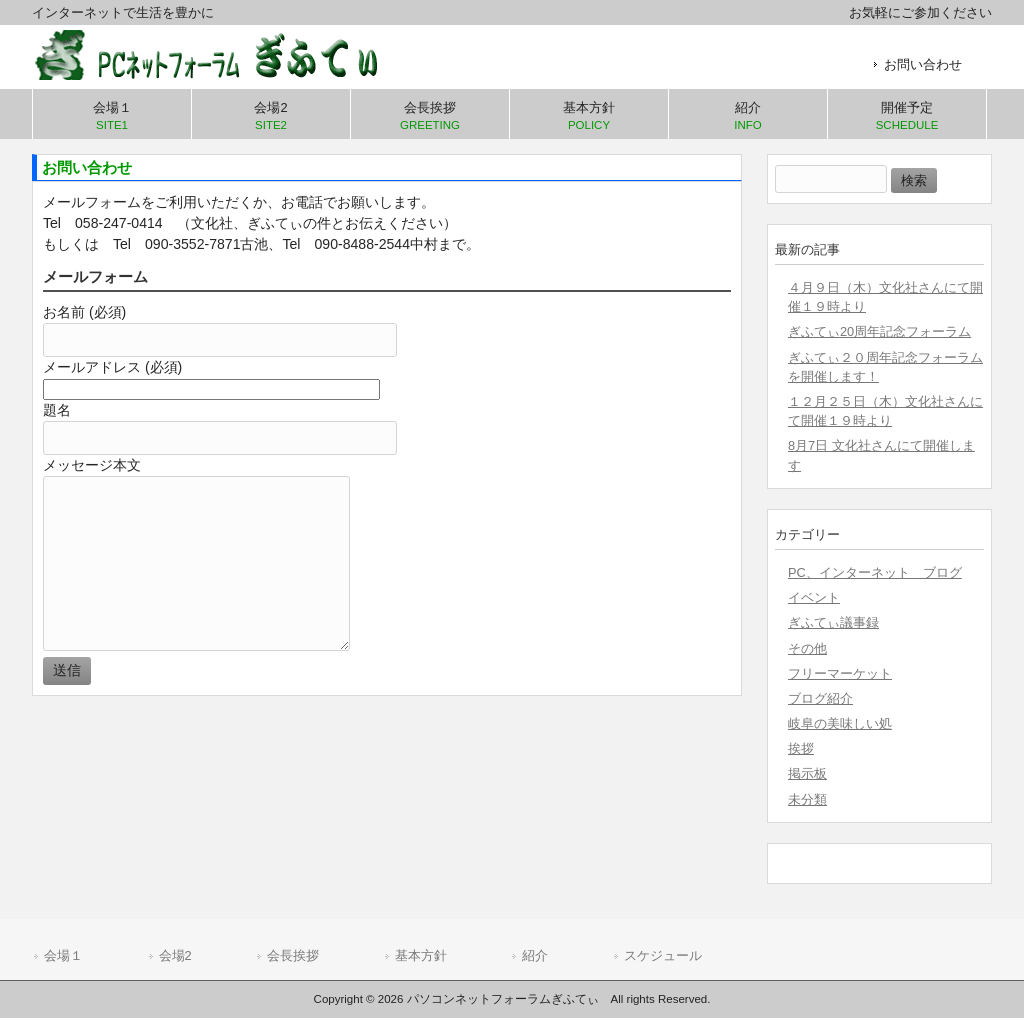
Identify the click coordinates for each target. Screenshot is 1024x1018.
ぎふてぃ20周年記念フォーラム (879, 331)
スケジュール (663, 955)
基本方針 (421, 955)
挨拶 (801, 748)
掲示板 (807, 773)
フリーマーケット (840, 673)
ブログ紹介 (820, 698)
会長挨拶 (293, 955)
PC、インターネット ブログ (875, 572)
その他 (807, 648)
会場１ (63, 955)
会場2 (175, 955)
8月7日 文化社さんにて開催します (881, 455)
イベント (814, 597)
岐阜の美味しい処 (840, 723)
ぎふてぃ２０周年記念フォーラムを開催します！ (885, 367)
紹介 (535, 955)
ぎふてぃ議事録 (833, 622)
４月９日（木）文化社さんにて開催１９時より (885, 297)
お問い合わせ (923, 64)
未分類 (807, 799)
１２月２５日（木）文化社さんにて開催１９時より (885, 411)
